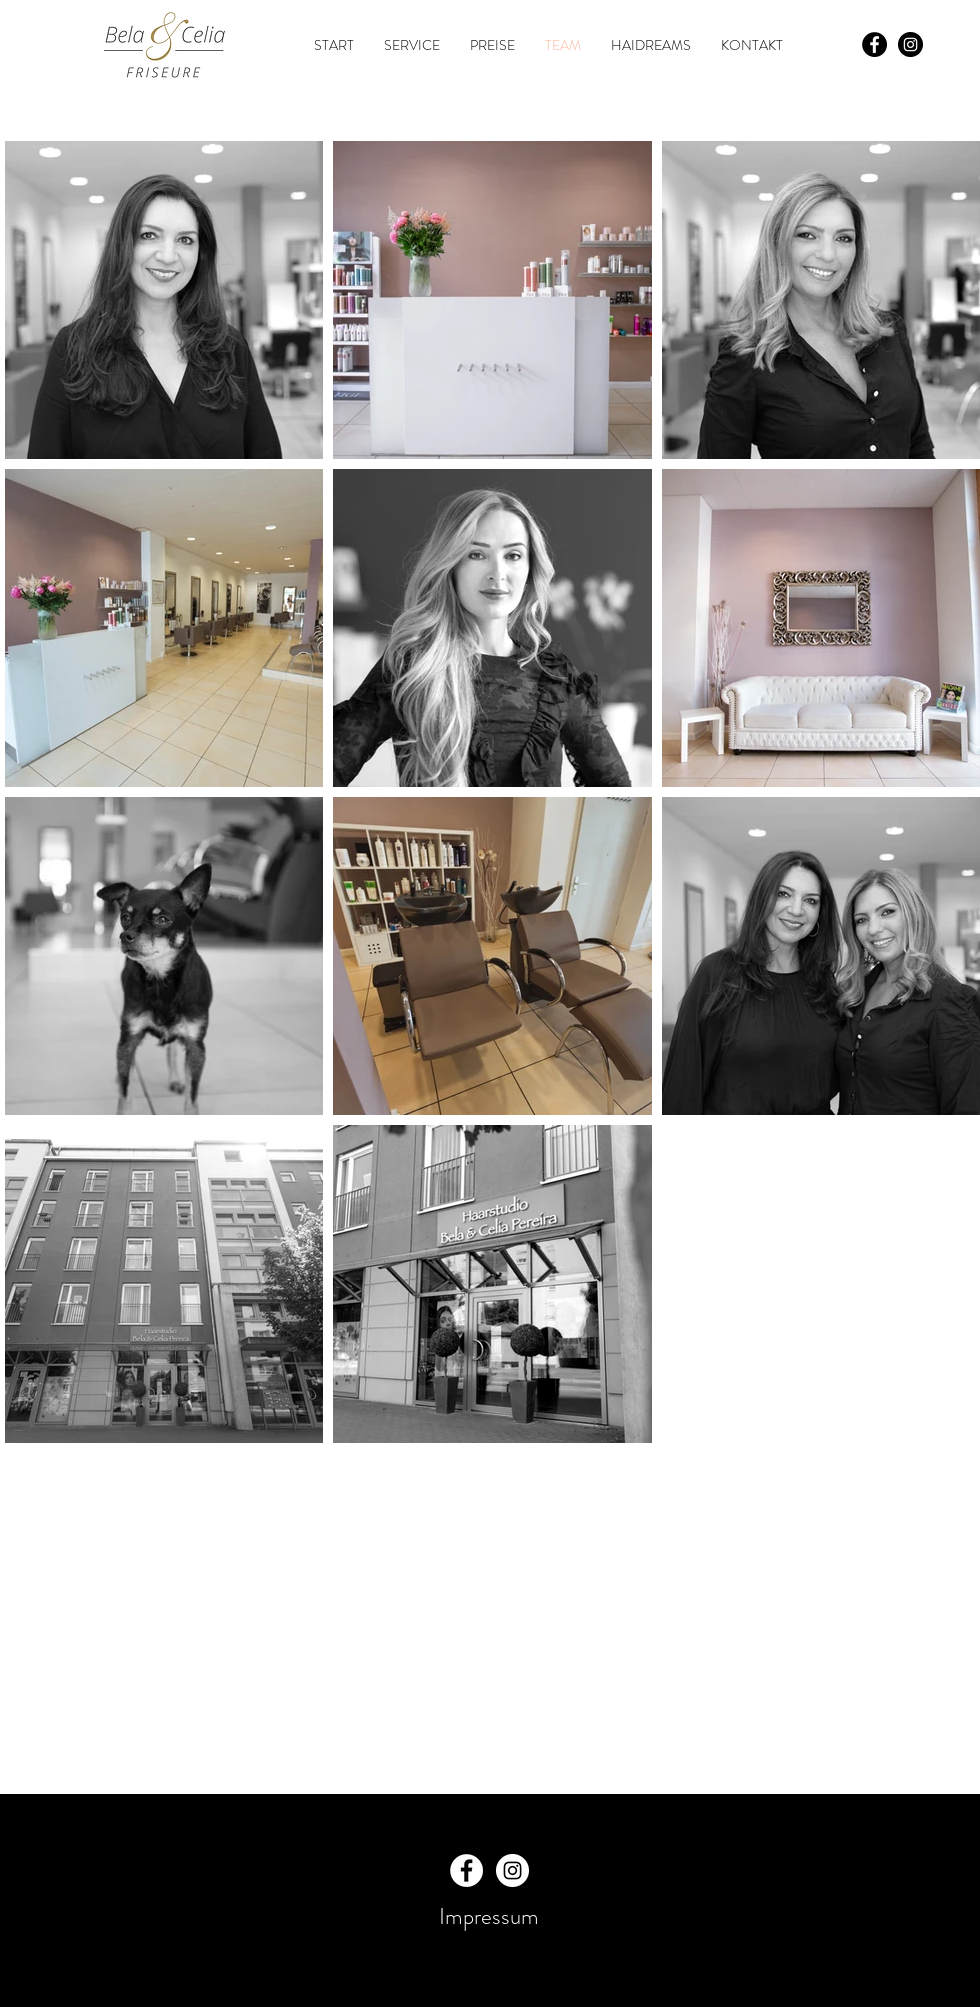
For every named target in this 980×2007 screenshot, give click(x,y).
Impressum (489, 1916)
